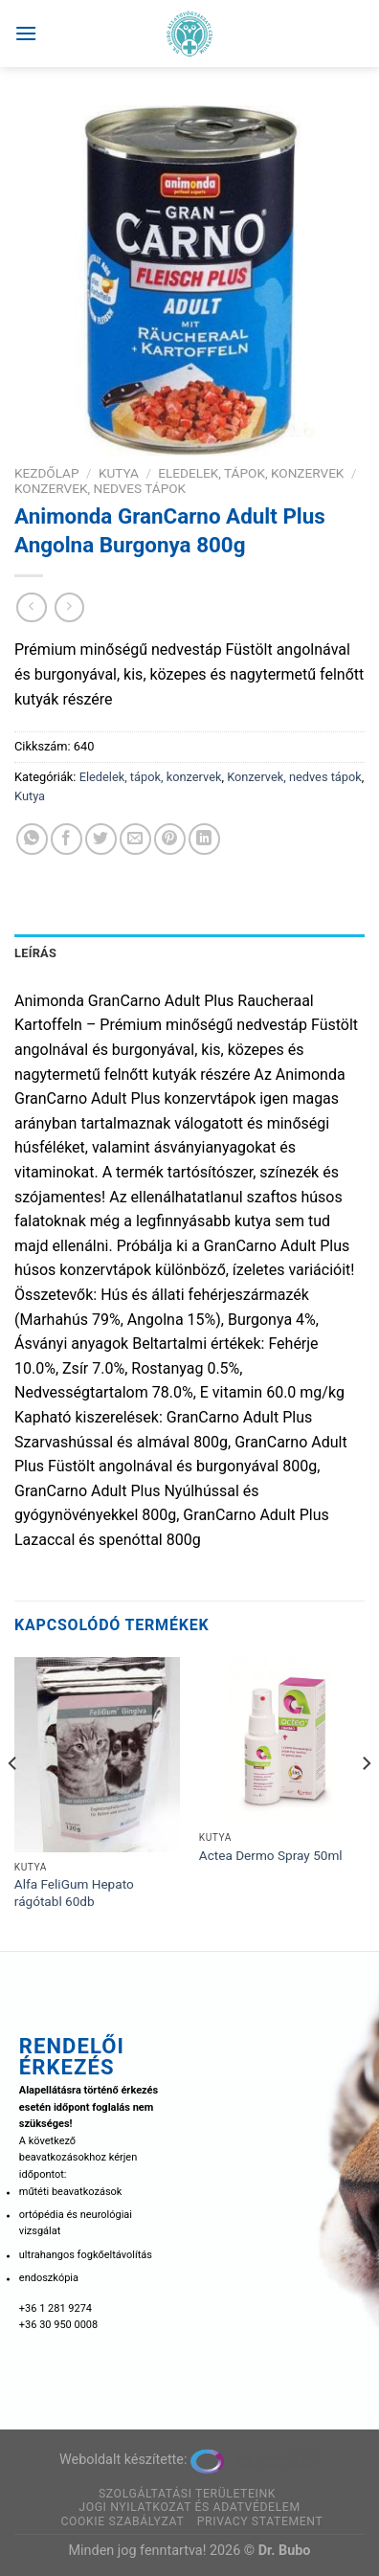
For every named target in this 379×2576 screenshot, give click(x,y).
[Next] (365, 1802)
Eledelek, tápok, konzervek (251, 473)
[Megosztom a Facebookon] (66, 839)
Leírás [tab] (35, 953)
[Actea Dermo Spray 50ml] (282, 1740)
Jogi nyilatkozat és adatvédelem (189, 2507)
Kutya (119, 473)
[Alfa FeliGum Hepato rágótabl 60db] (97, 1754)
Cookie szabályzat (122, 2521)
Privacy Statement (260, 2521)
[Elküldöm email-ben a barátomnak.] (135, 839)
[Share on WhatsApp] (32, 839)
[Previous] (13, 1802)
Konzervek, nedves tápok (100, 488)
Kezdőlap (46, 473)
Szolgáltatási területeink (187, 2493)
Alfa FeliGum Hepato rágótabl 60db (74, 1892)
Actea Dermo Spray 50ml (271, 1855)
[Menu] (25, 33)
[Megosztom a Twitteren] (101, 839)
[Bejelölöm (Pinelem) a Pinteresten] (170, 839)
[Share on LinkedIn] (204, 839)
